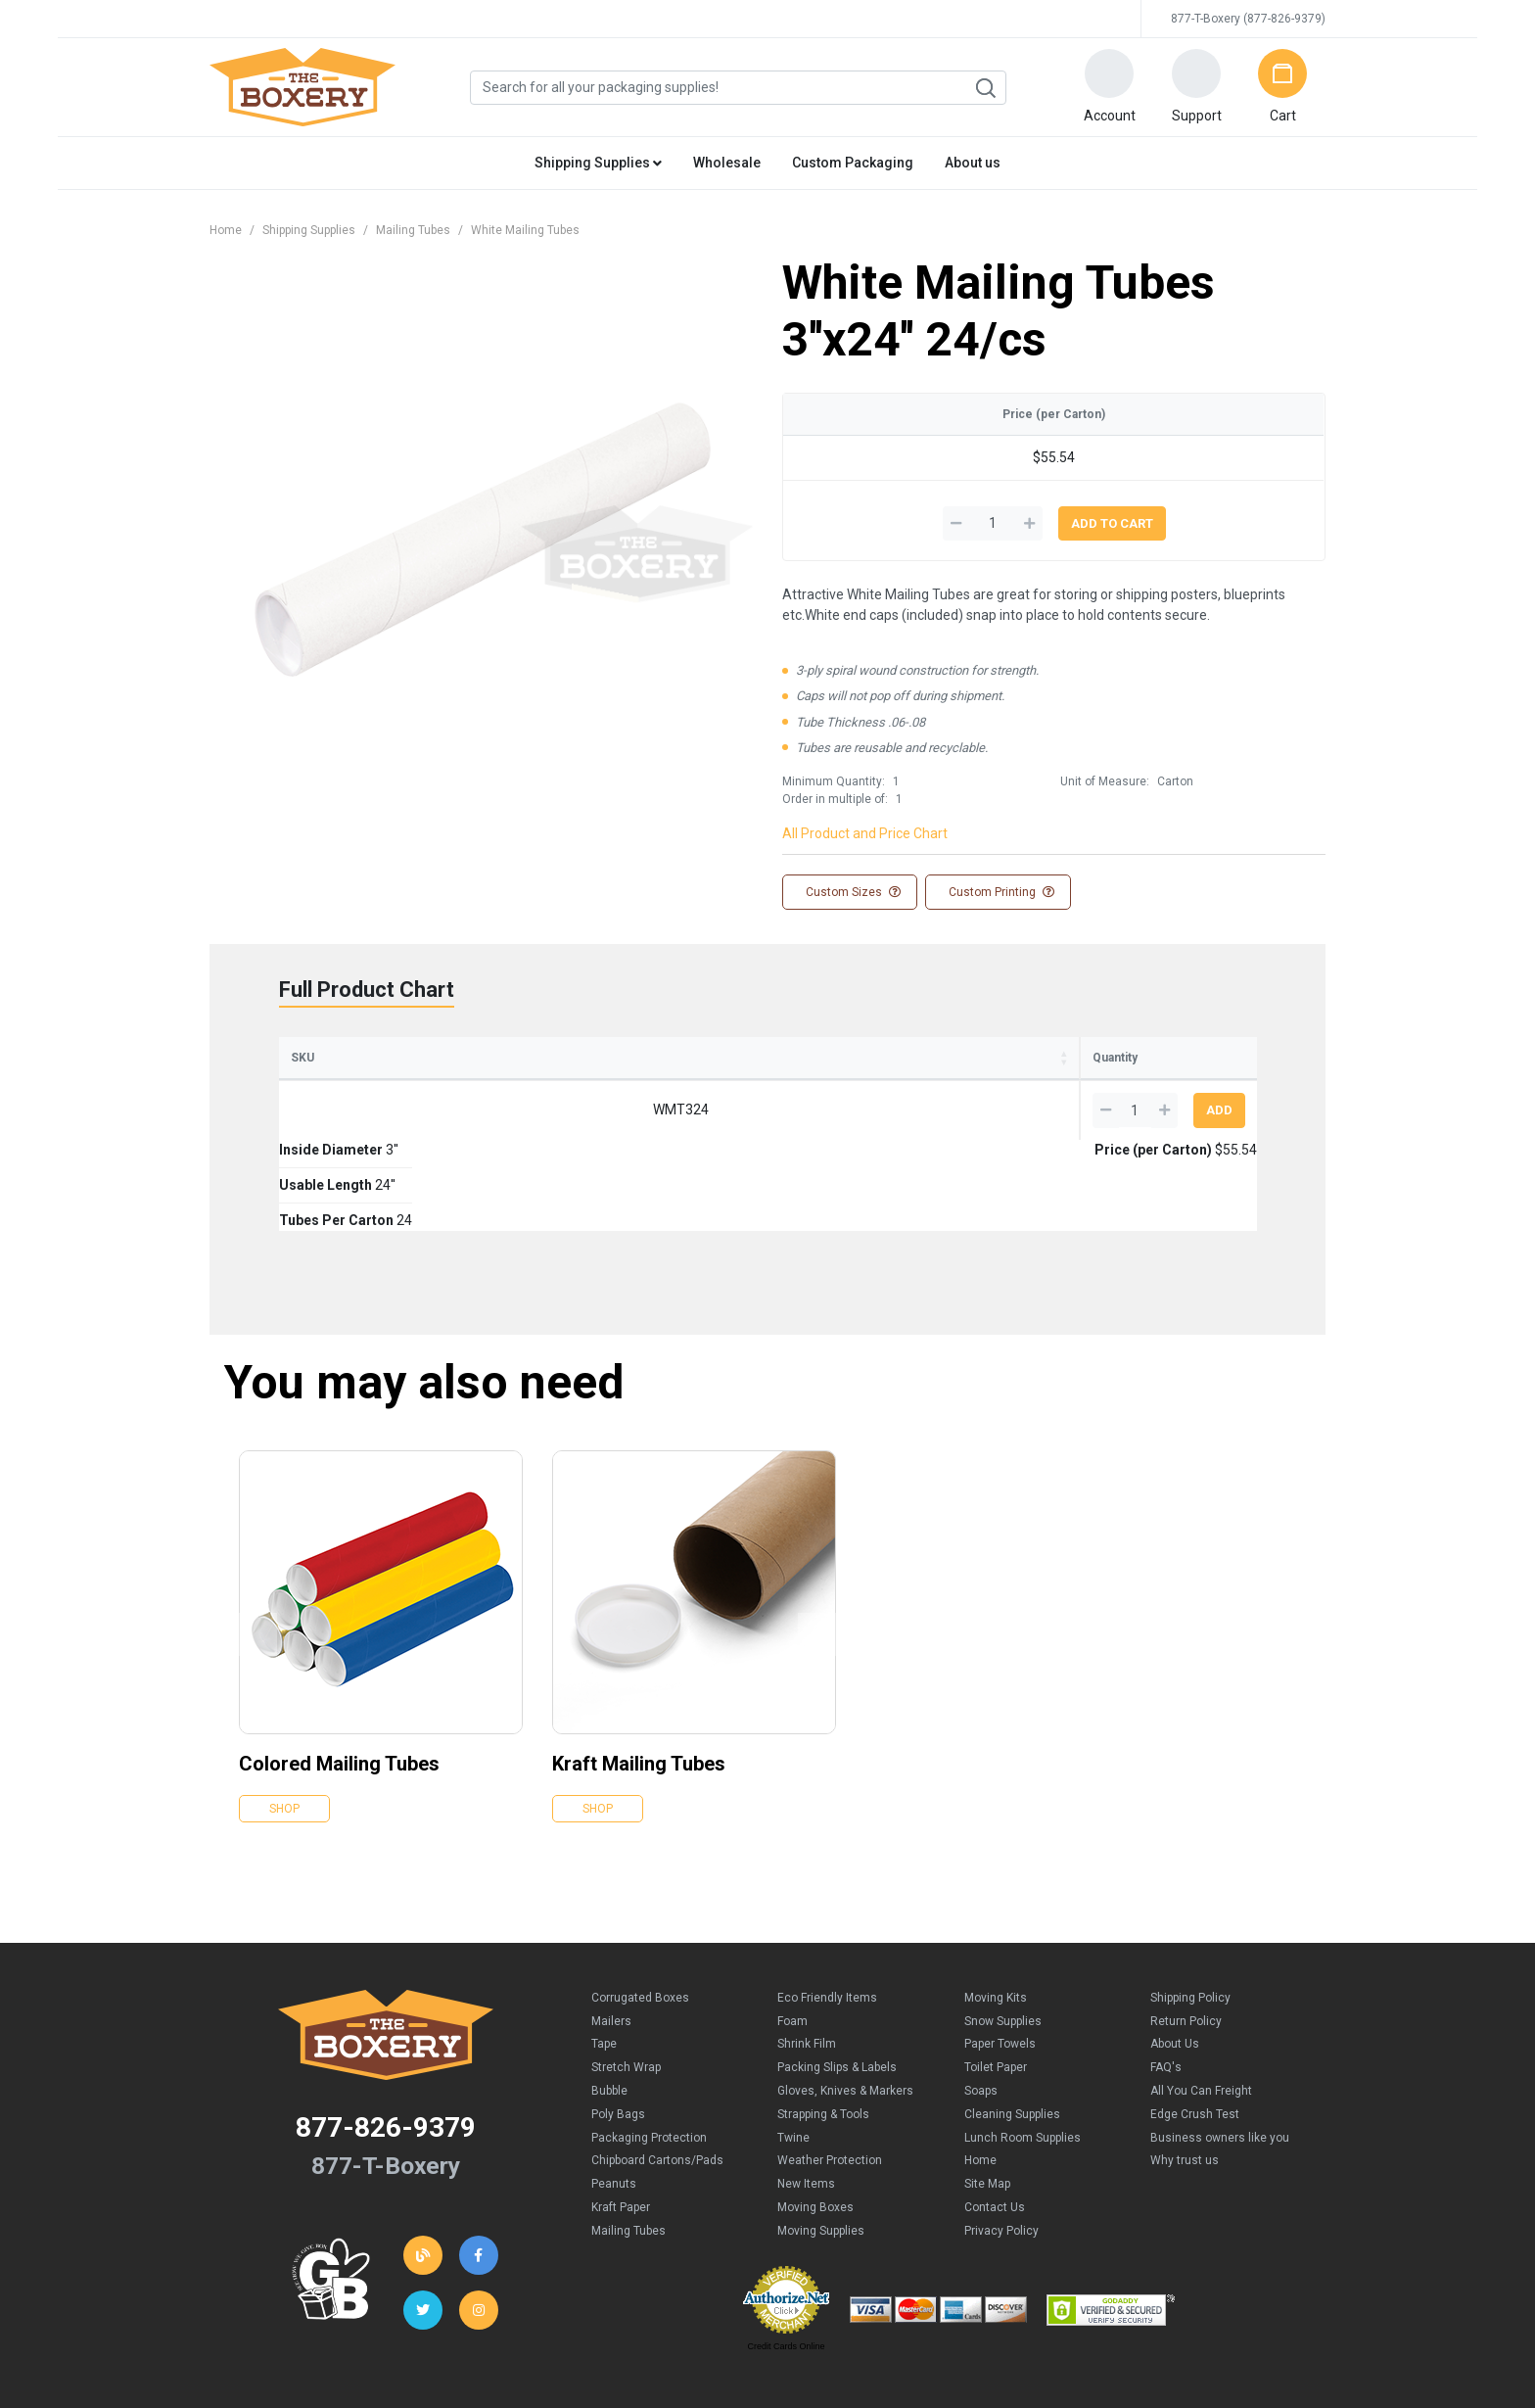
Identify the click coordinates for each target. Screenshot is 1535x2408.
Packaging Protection (649, 2047)
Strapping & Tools (823, 2023)
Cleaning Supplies (1012, 2023)
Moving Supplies (820, 2140)
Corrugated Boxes (640, 1906)
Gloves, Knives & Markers (845, 2000)
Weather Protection (829, 2069)
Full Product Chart (366, 989)
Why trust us (1184, 2069)
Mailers (611, 1930)
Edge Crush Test (1194, 2023)
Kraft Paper (620, 2116)
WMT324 (335, 1109)
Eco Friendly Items (827, 1906)
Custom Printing (1000, 892)
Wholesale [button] (727, 162)
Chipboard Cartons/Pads (657, 2069)
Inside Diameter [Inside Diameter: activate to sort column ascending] (446, 1057)
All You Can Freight (1201, 2000)
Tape (604, 1952)
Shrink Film (806, 1952)
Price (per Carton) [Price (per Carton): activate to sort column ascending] (958, 1057)
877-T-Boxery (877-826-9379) (1248, 18)
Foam (792, 1930)
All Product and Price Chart (865, 833)
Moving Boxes (815, 2116)
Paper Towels (1000, 1952)
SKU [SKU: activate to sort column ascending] (302, 1057)
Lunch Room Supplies (1022, 2047)
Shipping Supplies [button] (598, 162)
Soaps (981, 2000)
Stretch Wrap (626, 1976)
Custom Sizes (852, 892)
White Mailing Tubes (525, 230)
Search (984, 88)
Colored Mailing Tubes (339, 1672)
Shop (284, 1717)
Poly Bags (618, 2023)
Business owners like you (1219, 2047)
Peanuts (613, 2093)
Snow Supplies (1003, 1930)
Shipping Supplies (308, 230)
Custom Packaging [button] (852, 162)
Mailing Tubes (413, 230)
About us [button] (972, 162)
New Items (806, 2093)
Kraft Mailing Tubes (638, 1672)
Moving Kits (995, 1906)
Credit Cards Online (785, 2255)
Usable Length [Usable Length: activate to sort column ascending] (610, 1057)
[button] (1109, 87)
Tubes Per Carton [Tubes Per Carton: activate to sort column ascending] (774, 1057)
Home (225, 230)
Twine (793, 2047)
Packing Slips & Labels (837, 1976)
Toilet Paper (995, 1976)
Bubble (609, 2000)
